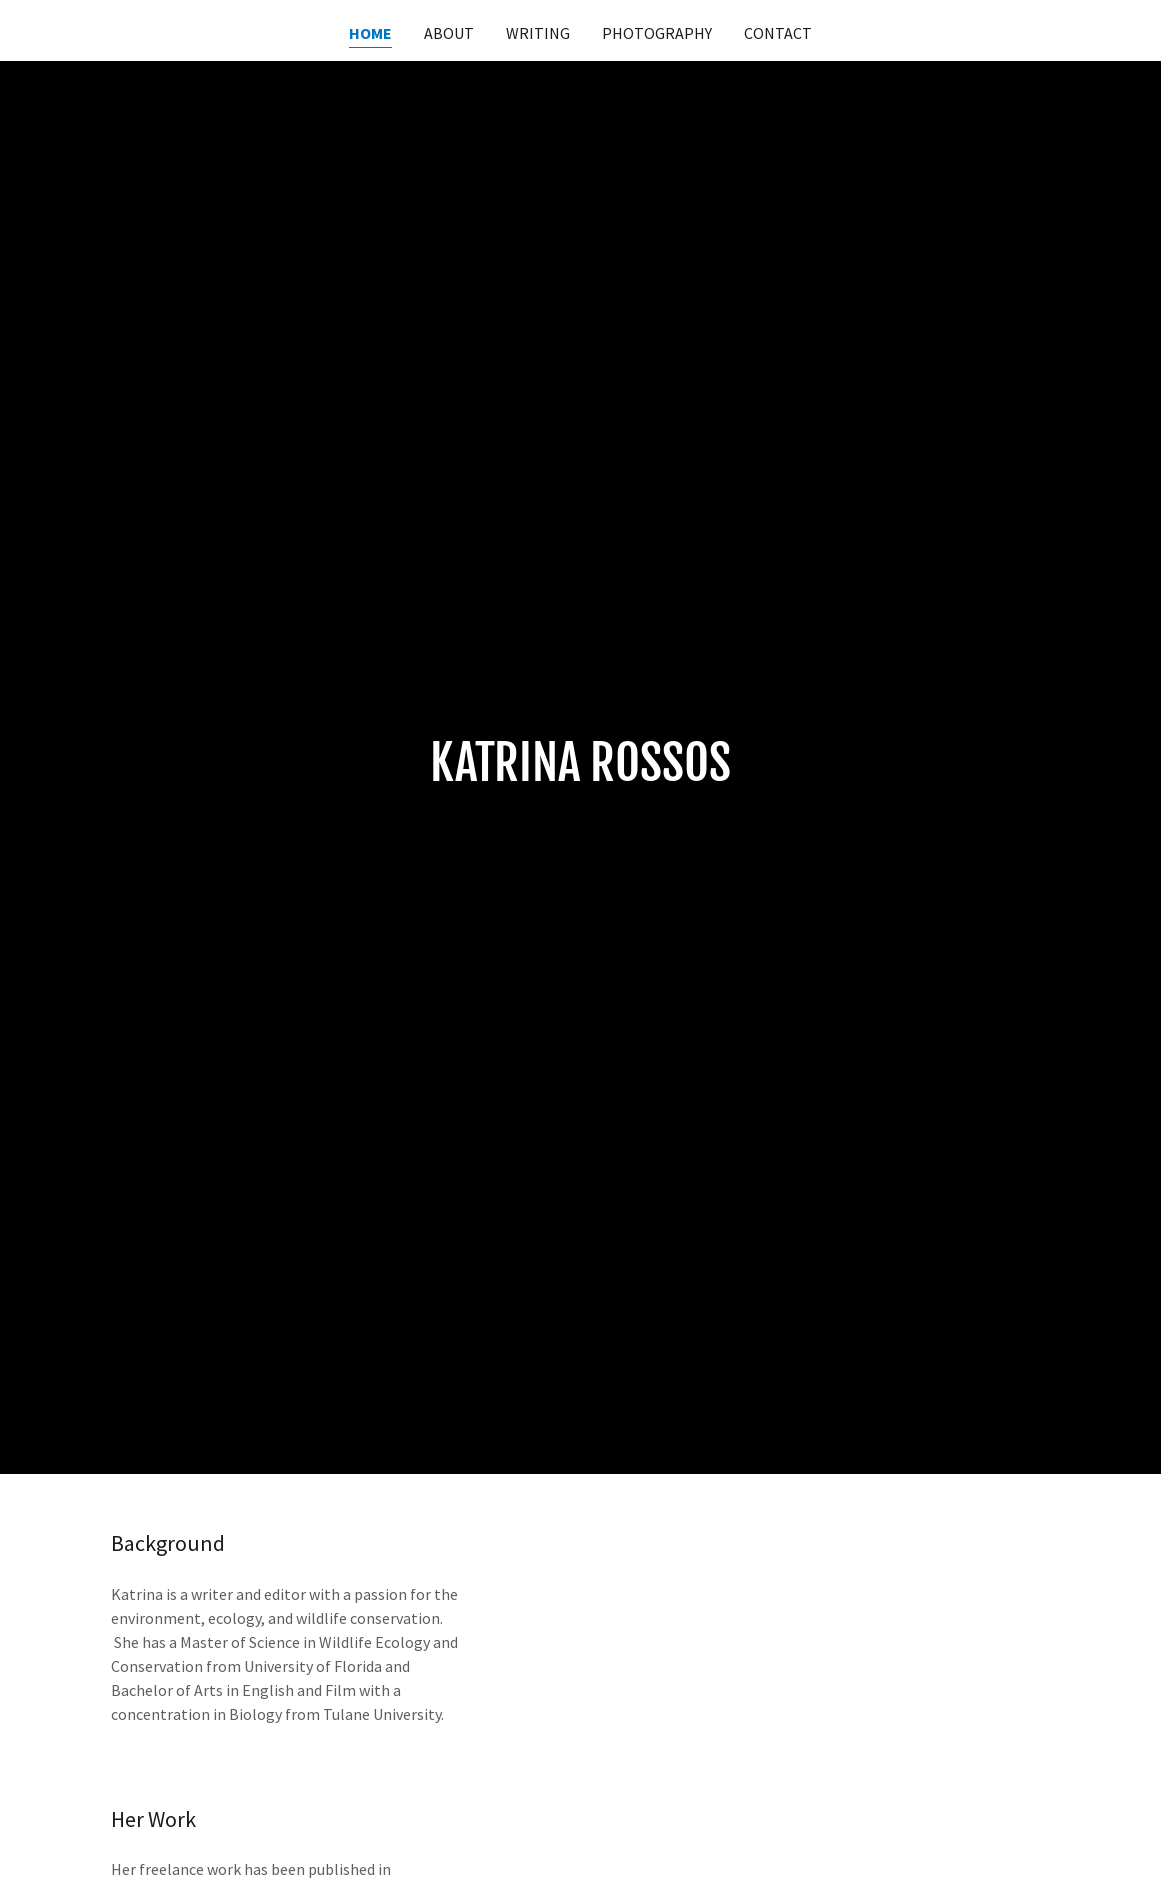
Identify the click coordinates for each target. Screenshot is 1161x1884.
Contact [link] (778, 33)
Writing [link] (538, 33)
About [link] (449, 33)
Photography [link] (657, 33)
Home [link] (370, 33)
